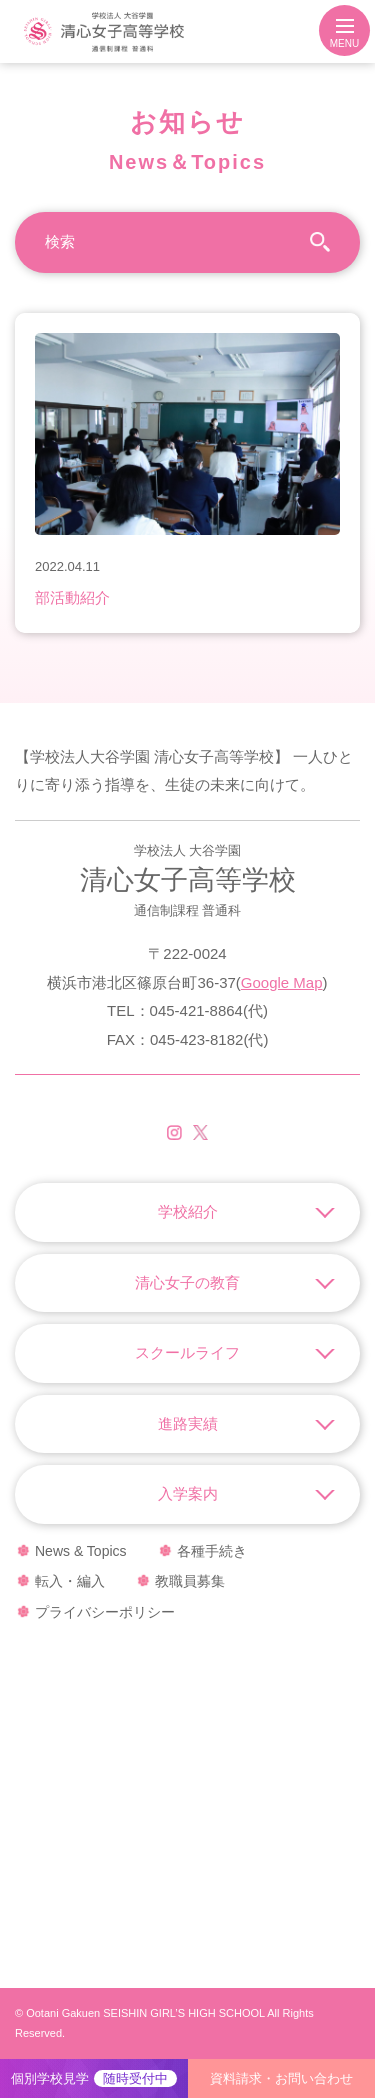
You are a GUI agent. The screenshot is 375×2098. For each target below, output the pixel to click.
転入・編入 (70, 1581)
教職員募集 (190, 1581)
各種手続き (212, 1551)
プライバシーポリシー (105, 1612)
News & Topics (81, 1551)
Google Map (282, 982)
